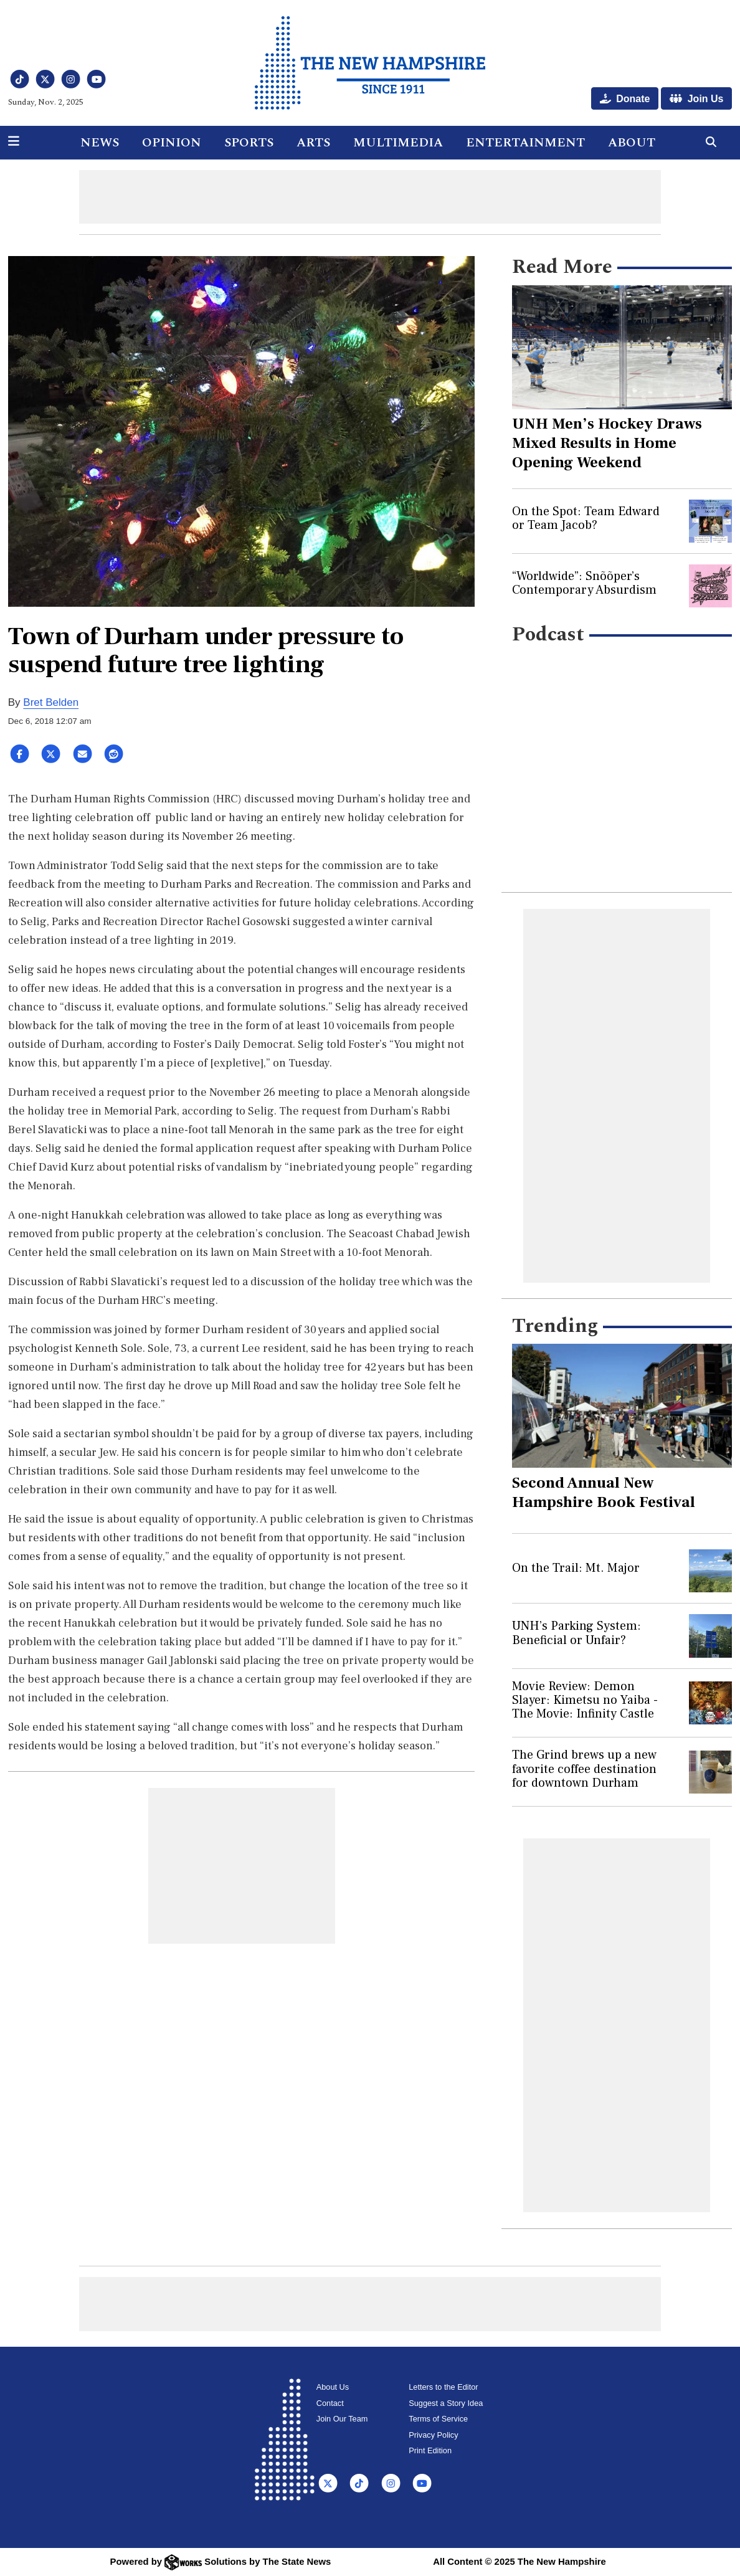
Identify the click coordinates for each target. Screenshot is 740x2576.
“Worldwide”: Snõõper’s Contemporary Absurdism (584, 583)
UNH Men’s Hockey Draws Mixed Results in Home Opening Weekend (607, 443)
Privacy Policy (433, 2435)
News (99, 142)
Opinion (171, 142)
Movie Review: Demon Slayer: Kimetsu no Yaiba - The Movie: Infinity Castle (585, 1700)
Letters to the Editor (443, 2387)
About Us (332, 2387)
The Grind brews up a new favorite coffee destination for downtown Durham (584, 1769)
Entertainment (525, 142)
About (631, 142)
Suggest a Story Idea (446, 2403)
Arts (313, 142)
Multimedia (398, 142)
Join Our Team (342, 2418)
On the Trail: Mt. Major (576, 1568)
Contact (330, 2403)
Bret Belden (50, 702)
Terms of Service (438, 2418)
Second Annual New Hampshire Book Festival (603, 1492)
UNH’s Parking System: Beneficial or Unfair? (576, 1633)
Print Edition (430, 2450)
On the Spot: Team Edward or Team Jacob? (586, 518)
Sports (248, 142)
